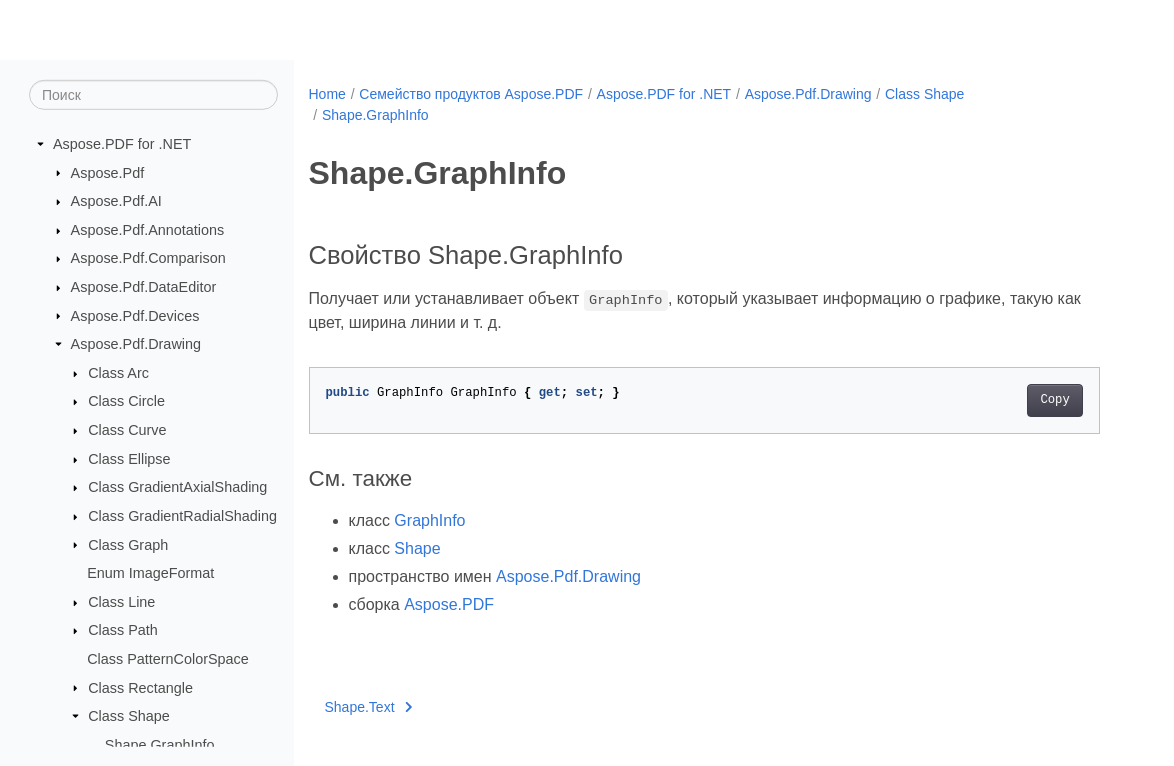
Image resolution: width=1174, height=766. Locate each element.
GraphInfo (429, 520)
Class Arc (118, 373)
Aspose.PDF (449, 604)
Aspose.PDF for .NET (122, 144)
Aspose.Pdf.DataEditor (144, 287)
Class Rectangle (140, 687)
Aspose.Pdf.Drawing (136, 344)
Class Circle (126, 401)
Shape (417, 548)
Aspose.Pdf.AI (116, 201)
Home (327, 94)
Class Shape (129, 716)
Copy (1054, 400)
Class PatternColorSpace (168, 659)
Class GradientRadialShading (182, 516)
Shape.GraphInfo (160, 745)
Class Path (123, 630)
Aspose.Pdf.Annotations (148, 230)
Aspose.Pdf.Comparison (148, 258)
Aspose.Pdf (108, 172)
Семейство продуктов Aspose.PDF (471, 94)
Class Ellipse (129, 459)
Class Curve (127, 430)
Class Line (121, 602)
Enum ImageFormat (150, 573)
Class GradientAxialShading (177, 487)
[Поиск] (153, 95)
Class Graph (128, 544)
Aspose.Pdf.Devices (135, 315)
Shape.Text (369, 707)
